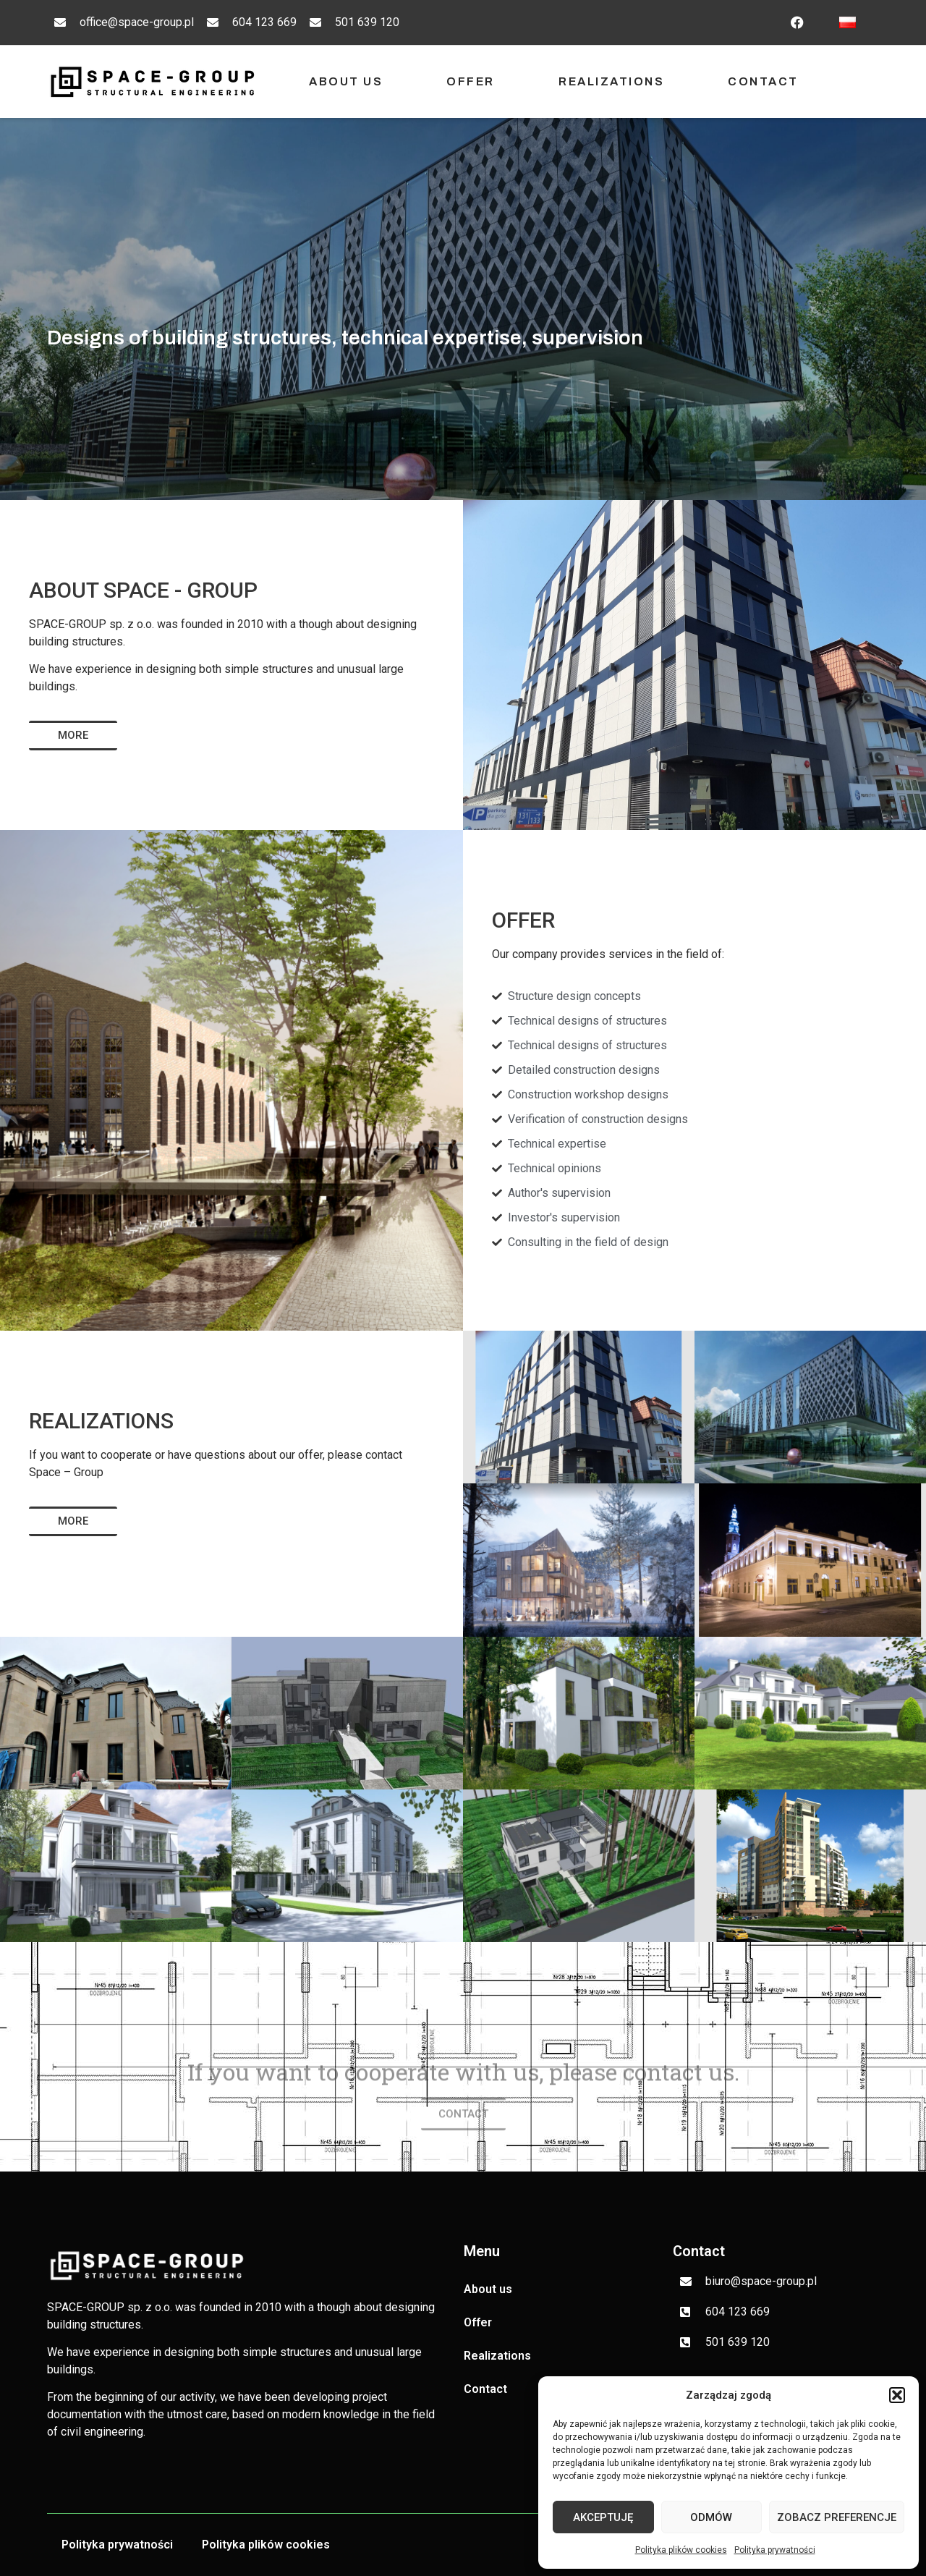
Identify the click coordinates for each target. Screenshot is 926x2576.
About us (346, 81)
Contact (763, 81)
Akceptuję (603, 2517)
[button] (897, 2395)
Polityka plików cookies (681, 2550)
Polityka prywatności (774, 2550)
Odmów (711, 2517)
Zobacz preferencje (836, 2517)
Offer (470, 81)
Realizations (611, 81)
